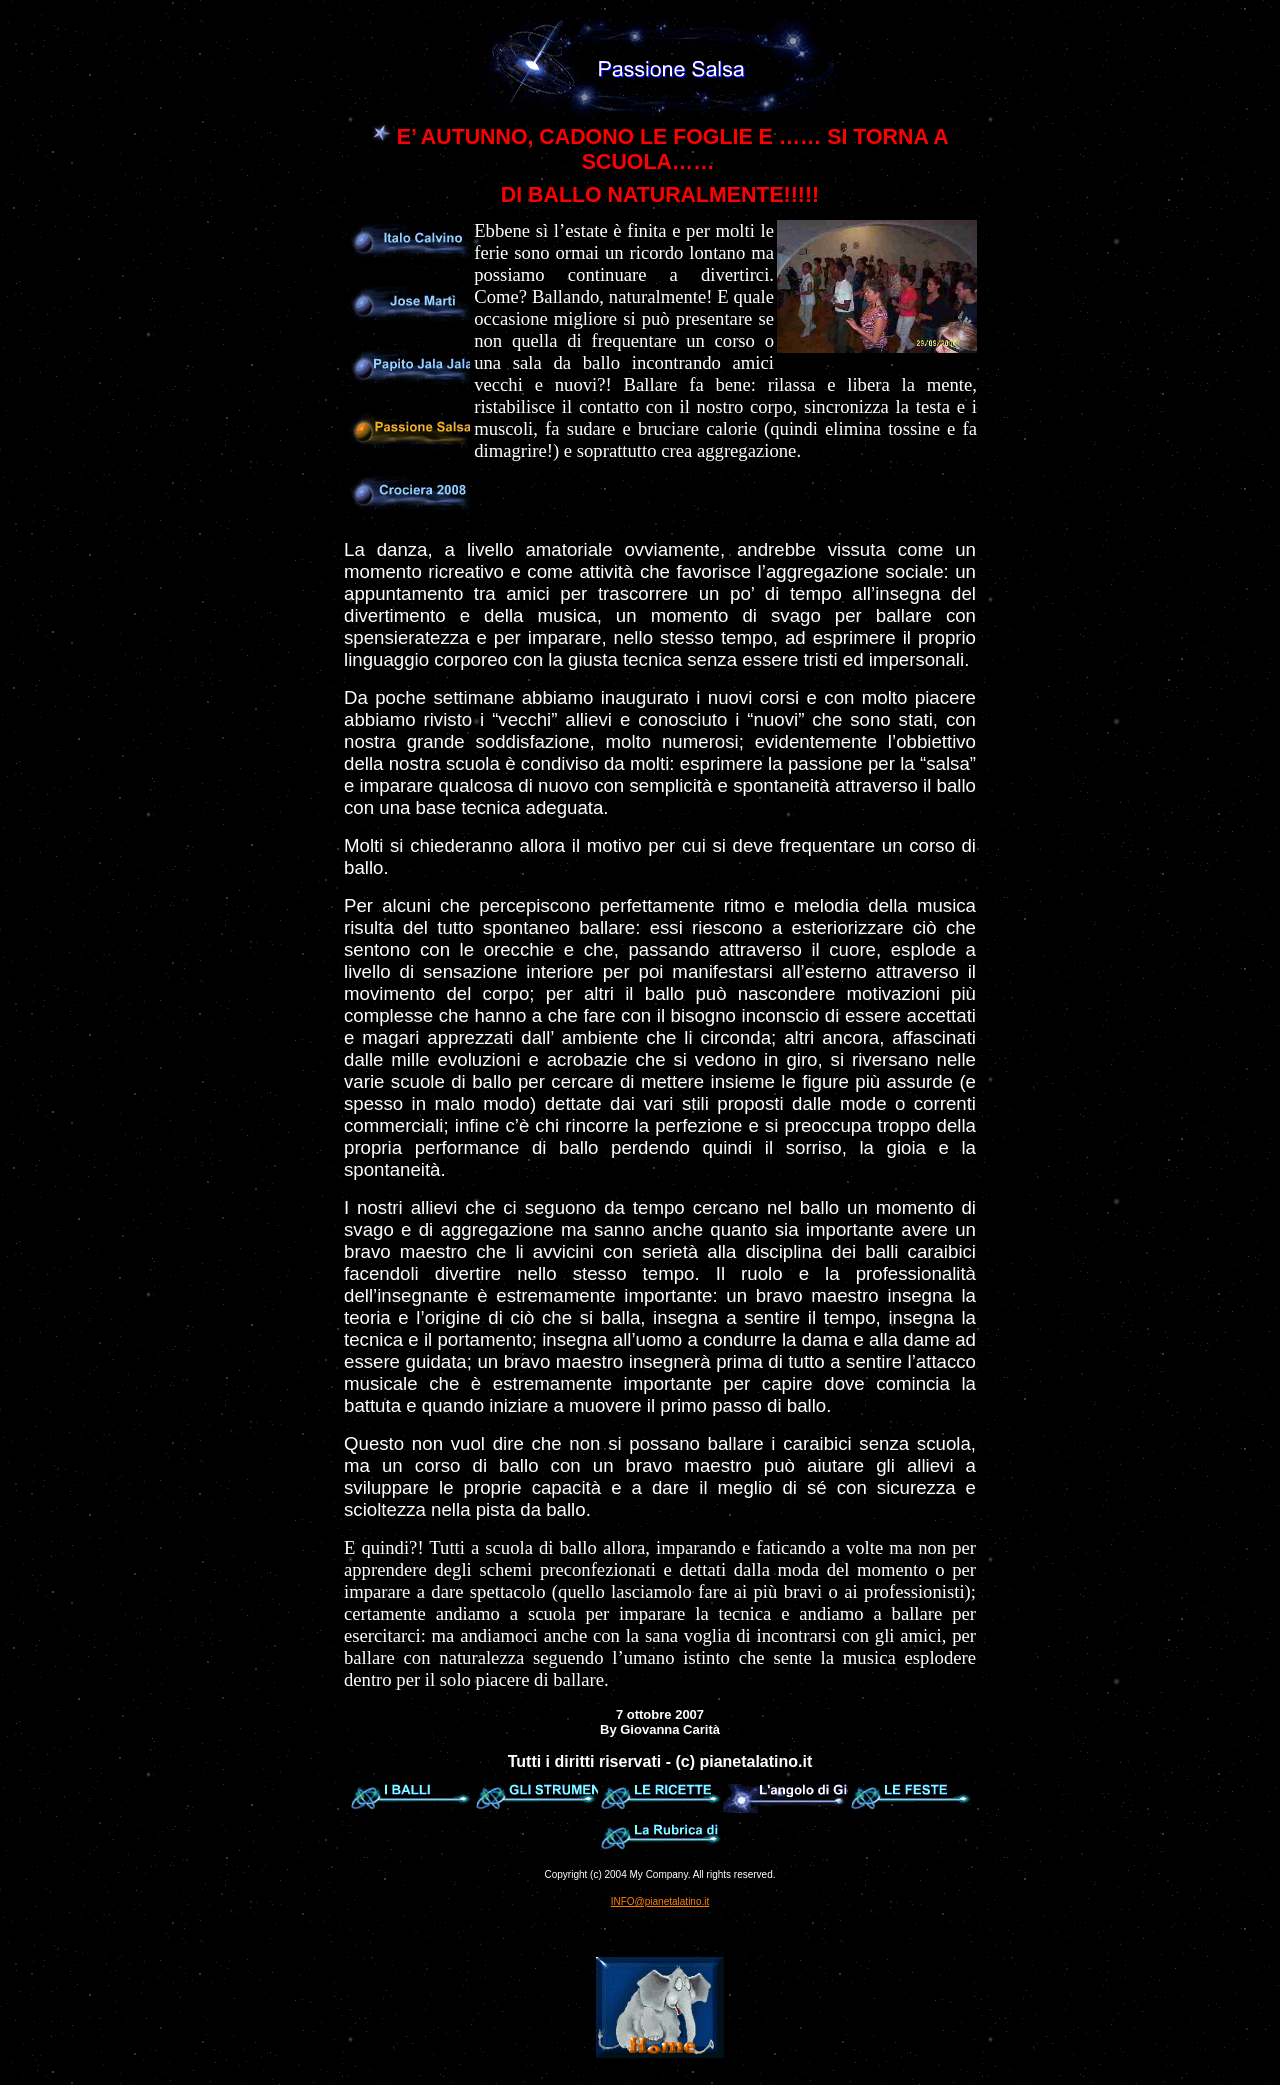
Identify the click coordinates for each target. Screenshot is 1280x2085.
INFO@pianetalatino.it (660, 1901)
